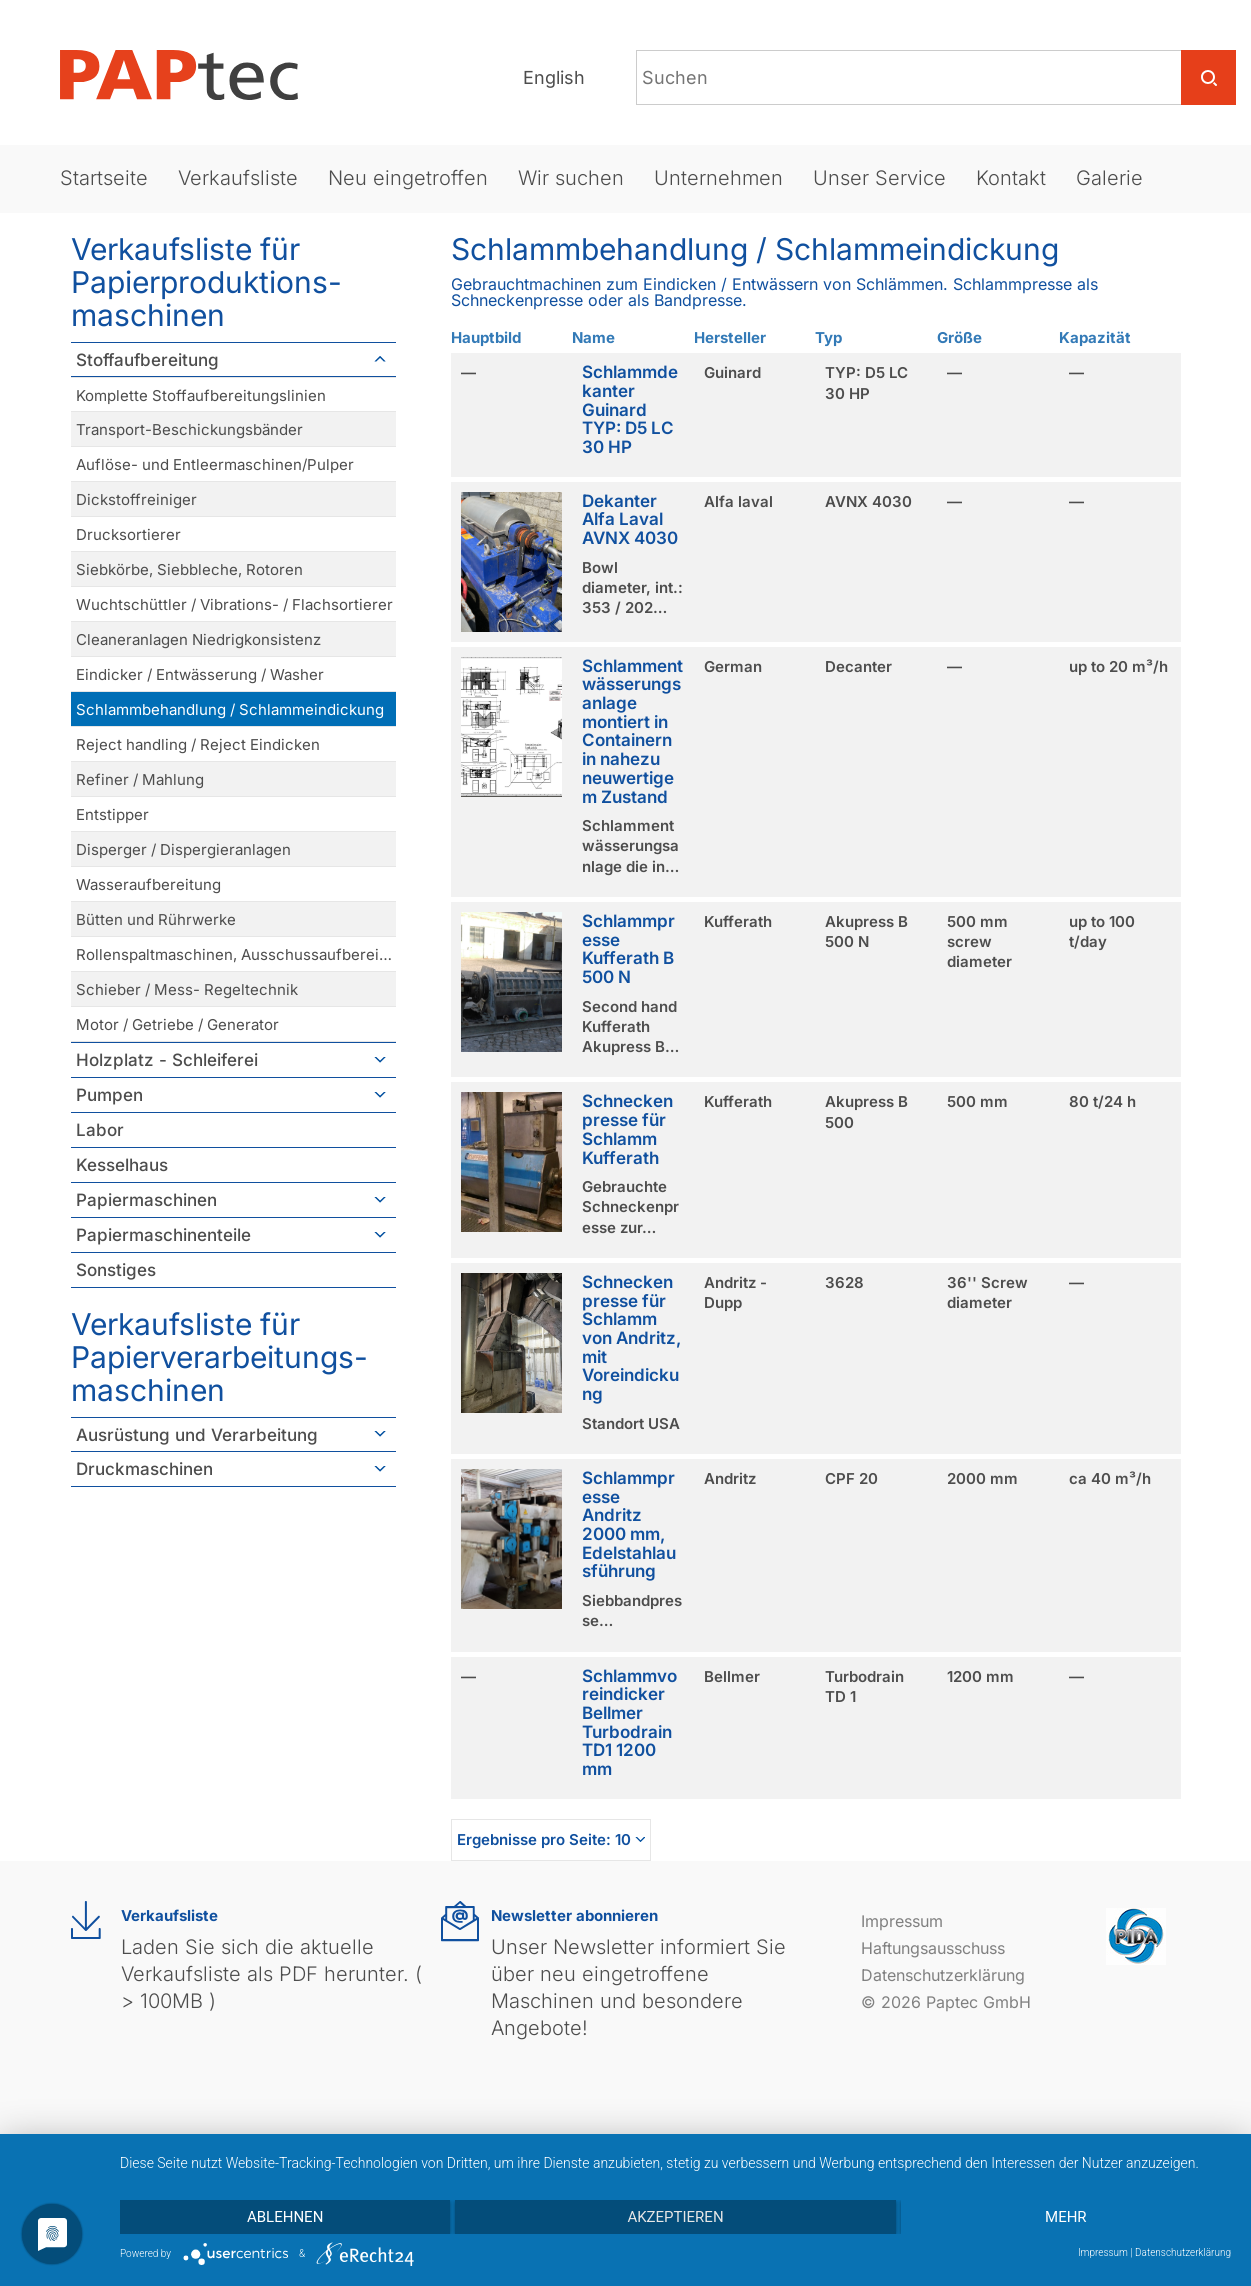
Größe (959, 337)
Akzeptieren (675, 2217)
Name (593, 337)
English (554, 77)
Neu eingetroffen (408, 178)
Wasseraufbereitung (148, 884)
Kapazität (1095, 337)
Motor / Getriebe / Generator (177, 1024)
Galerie (1109, 178)
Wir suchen (571, 178)
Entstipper (112, 814)
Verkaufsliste (238, 178)
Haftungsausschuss (933, 1948)
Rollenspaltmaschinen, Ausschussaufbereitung (236, 954)
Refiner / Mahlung (140, 779)
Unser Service (879, 178)
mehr (1066, 2217)
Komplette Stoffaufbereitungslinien (201, 395)
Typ (828, 337)
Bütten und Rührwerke (156, 919)
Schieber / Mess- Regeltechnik (187, 989)
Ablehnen (285, 2217)
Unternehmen (718, 178)
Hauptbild (486, 337)
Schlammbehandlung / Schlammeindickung (230, 709)
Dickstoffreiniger (136, 499)
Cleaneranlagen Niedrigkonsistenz (198, 639)
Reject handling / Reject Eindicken (198, 744)
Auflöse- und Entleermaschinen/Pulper (215, 464)
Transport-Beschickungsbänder (189, 429)
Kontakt (1011, 178)
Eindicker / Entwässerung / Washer (200, 674)
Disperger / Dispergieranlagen (183, 849)
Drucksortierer (128, 534)
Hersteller (730, 337)
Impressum (902, 1921)
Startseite (104, 178)
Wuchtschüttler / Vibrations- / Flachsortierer (234, 604)
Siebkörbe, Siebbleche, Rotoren (189, 569)
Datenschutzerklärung (943, 1975)
